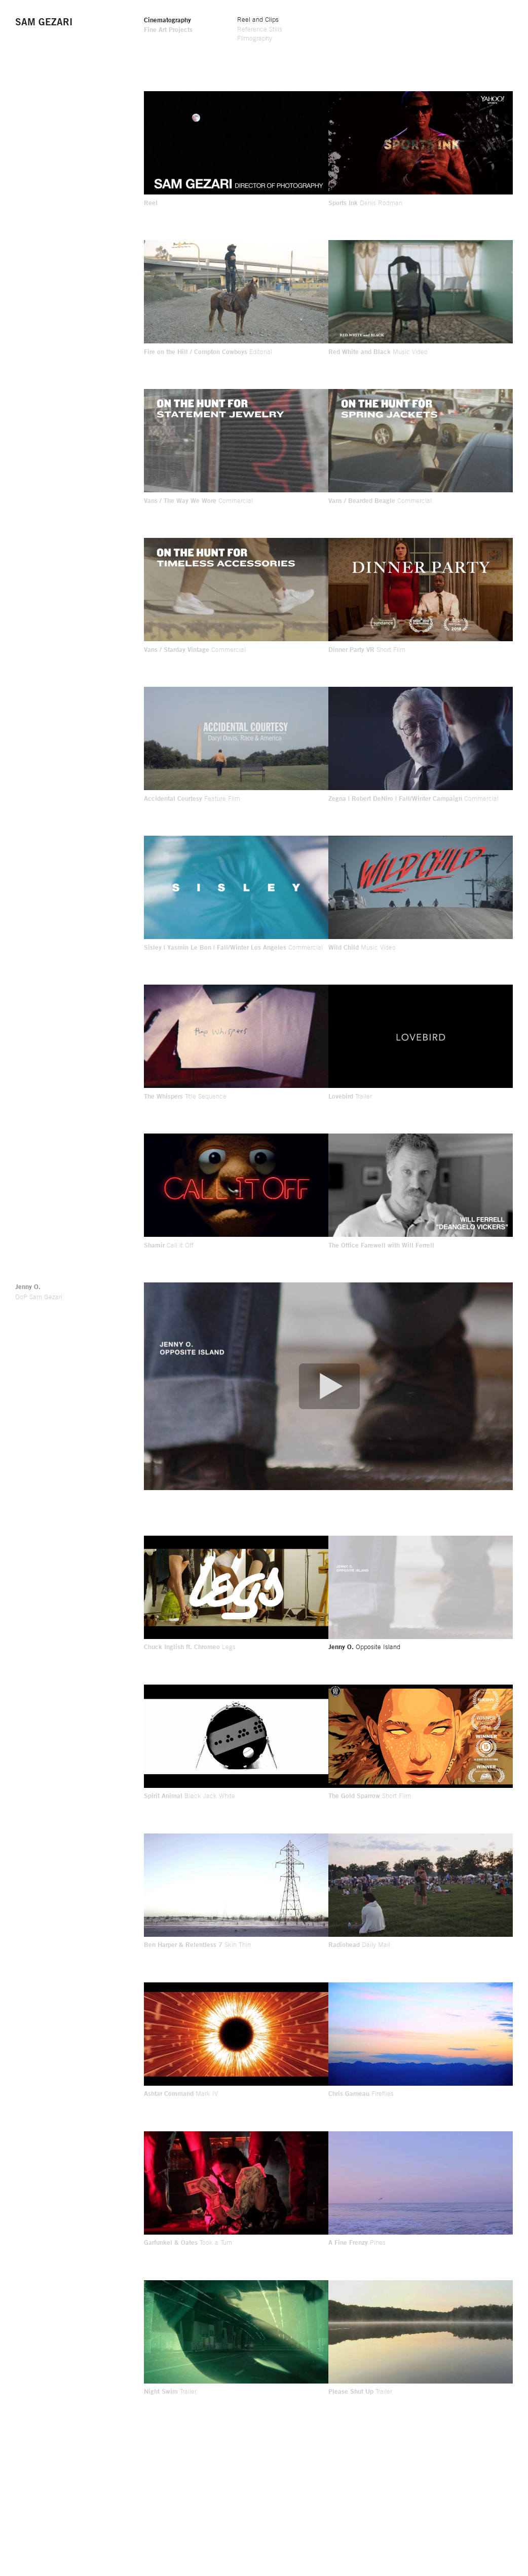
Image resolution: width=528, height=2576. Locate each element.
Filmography (254, 38)
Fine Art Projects (168, 29)
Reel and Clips (258, 19)
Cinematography (167, 20)
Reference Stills (259, 29)
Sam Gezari (43, 21)
